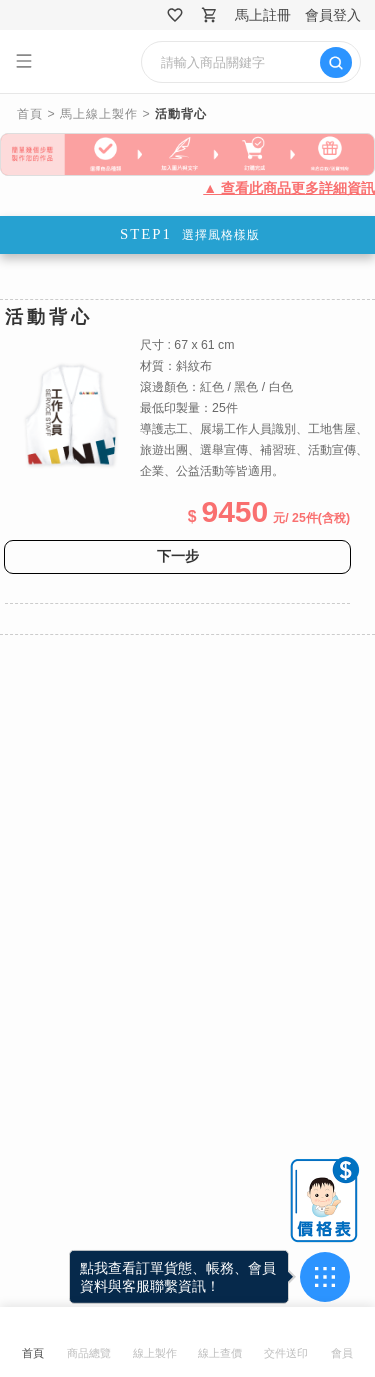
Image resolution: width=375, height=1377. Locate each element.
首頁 (30, 114)
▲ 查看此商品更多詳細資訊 (289, 188)
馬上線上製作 (99, 114)
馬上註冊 (263, 15)
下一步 (178, 556)
